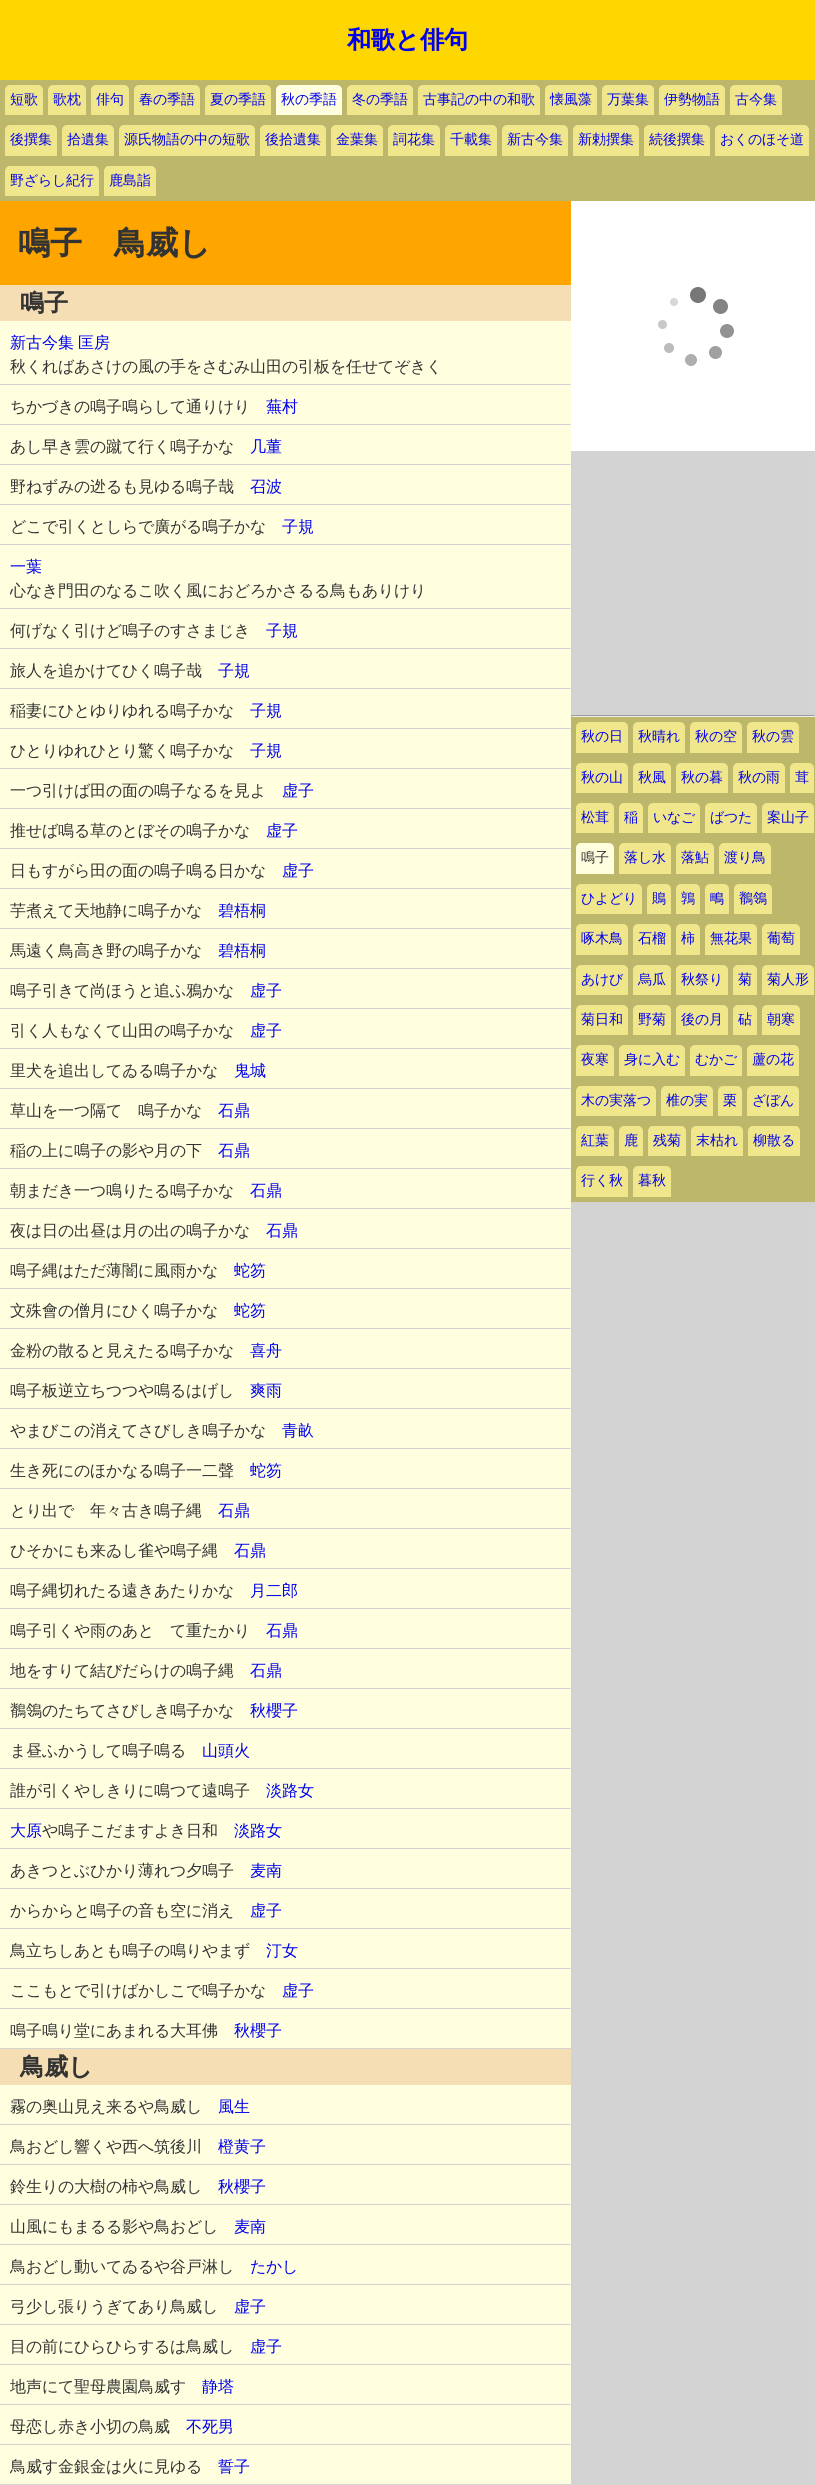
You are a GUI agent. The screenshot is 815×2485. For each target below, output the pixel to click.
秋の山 (602, 777)
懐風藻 (571, 99)
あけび (602, 979)
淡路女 (290, 1790)
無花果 (731, 938)
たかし (274, 2266)
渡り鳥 (745, 857)
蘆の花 (773, 1059)
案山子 (788, 817)
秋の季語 (309, 99)
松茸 (595, 817)
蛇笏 (250, 1270)
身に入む (652, 1059)
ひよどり (609, 898)
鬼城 (250, 1070)
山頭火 (226, 1750)
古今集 (756, 99)
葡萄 (781, 938)
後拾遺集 (293, 139)
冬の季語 (380, 99)
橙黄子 (242, 2146)
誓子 (234, 2466)
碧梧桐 (242, 910)
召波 (266, 486)
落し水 (645, 857)
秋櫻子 (274, 1710)
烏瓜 (652, 979)
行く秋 (602, 1180)
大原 (26, 1830)
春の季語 (167, 99)
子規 (298, 526)
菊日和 (602, 1019)
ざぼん (773, 1100)
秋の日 (602, 736)
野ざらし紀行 (52, 180)
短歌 (24, 99)
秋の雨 (759, 777)
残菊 (667, 1140)
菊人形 (788, 979)
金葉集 (357, 139)
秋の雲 (773, 736)
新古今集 (535, 139)
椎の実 (687, 1100)
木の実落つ (616, 1100)
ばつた (731, 817)
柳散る (774, 1140)
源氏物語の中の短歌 (187, 139)
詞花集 (414, 139)
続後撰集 (677, 139)
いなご (674, 817)
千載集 (471, 139)
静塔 (218, 2386)
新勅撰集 (606, 139)
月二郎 (274, 1590)
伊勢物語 (692, 99)
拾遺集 (88, 139)
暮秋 (652, 1180)
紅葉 (595, 1140)
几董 (266, 446)
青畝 (298, 1430)
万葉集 (628, 99)
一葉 (26, 566)
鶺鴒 (753, 898)
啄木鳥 (602, 938)
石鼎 (234, 1110)
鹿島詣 (130, 180)
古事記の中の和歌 (479, 99)
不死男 (210, 2426)
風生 (234, 2106)
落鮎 (695, 857)
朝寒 (781, 1019)
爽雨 (266, 1390)
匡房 (94, 342)
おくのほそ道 (762, 139)
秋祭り (702, 979)
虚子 (298, 790)
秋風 (652, 777)
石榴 (652, 938)
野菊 (652, 1019)
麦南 (266, 1870)
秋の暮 (702, 777)
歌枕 (67, 99)
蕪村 (282, 406)
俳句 (110, 99)
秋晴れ (659, 736)
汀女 (282, 1950)
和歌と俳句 (407, 40)
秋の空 (716, 736)
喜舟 (266, 1350)
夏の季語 (238, 99)
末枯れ (717, 1140)
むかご (716, 1059)
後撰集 (31, 139)
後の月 (702, 1019)
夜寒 (595, 1059)
